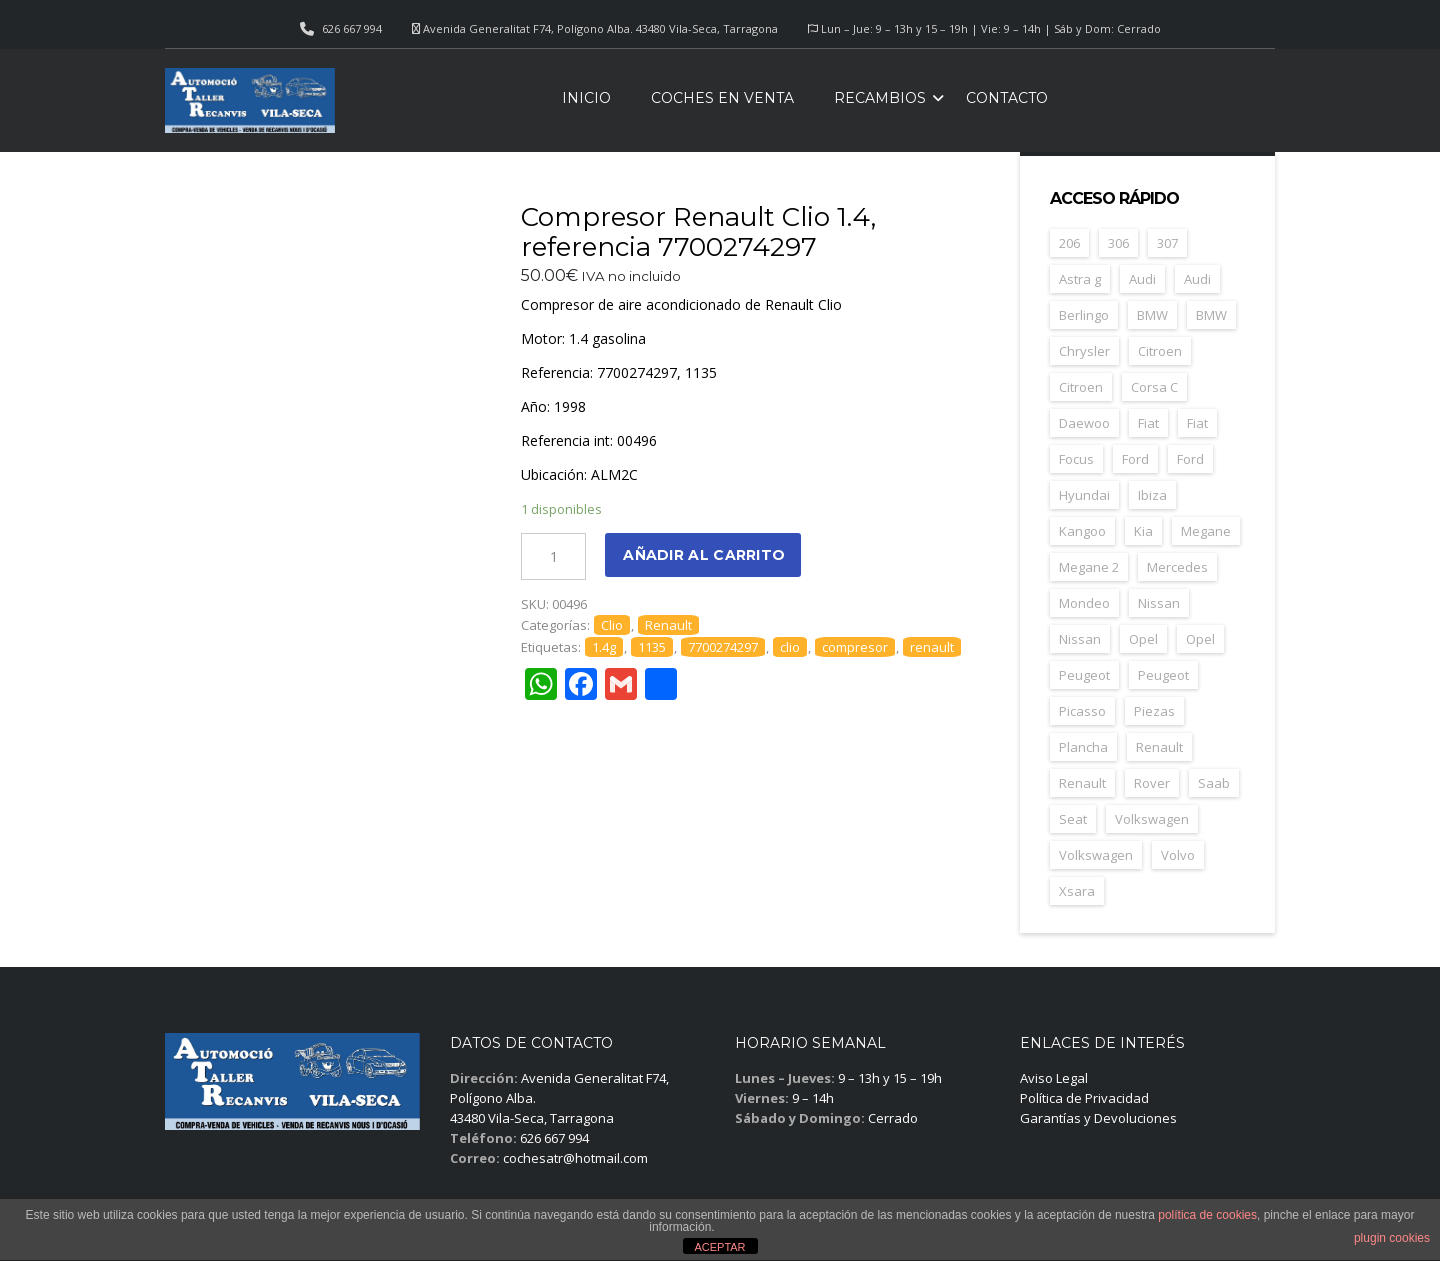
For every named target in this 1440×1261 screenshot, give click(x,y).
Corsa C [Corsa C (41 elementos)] (1154, 387)
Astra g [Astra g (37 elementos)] (1080, 279)
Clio (612, 625)
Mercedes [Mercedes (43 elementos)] (1177, 567)
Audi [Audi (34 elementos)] (1142, 279)
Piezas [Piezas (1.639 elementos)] (1154, 711)
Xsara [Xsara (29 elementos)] (1077, 891)
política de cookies (1207, 1215)
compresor (855, 647)
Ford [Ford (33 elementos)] (1190, 459)
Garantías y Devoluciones (1098, 1118)
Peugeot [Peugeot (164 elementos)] (1084, 675)
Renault (668, 625)
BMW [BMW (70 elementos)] (1152, 315)
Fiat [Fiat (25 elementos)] (1197, 423)
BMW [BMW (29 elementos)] (1211, 315)
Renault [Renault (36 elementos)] (1082, 783)
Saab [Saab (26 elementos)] (1214, 783)
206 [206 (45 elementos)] (1069, 243)
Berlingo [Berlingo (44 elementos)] (1084, 315)
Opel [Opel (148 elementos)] (1143, 639)
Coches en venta (722, 98)
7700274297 (723, 647)
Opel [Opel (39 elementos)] (1200, 639)
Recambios (880, 98)
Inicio (586, 98)
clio (790, 647)
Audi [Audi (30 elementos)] (1197, 279)
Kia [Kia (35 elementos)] (1143, 531)
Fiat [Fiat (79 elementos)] (1148, 423)
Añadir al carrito (704, 555)
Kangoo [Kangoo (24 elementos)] (1082, 531)
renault (932, 647)
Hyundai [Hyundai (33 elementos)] (1084, 495)
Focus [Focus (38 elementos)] (1076, 459)
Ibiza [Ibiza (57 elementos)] (1152, 495)
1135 (652, 647)
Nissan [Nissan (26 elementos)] (1080, 639)
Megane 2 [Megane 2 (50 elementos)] (1089, 567)
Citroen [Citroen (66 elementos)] (1081, 387)
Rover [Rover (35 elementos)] (1152, 783)
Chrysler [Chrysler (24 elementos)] (1084, 351)
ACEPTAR (719, 1247)
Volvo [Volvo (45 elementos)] (1178, 855)
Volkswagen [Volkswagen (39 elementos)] (1152, 819)
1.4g (604, 647)
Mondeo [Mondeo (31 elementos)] (1084, 603)
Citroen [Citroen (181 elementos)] (1160, 351)
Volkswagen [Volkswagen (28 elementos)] (1096, 855)
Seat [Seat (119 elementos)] (1073, 819)
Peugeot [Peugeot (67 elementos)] (1163, 675)
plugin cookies (1392, 1238)
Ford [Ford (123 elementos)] (1135, 459)
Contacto (1007, 98)
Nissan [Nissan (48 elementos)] (1159, 603)
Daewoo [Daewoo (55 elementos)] (1084, 423)
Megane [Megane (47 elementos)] (1206, 531)
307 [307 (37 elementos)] (1167, 243)
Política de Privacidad (1084, 1098)
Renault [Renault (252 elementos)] (1159, 747)
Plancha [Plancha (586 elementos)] (1083, 747)
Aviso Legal (1054, 1078)
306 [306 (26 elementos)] (1118, 243)
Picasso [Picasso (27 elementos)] (1082, 711)
